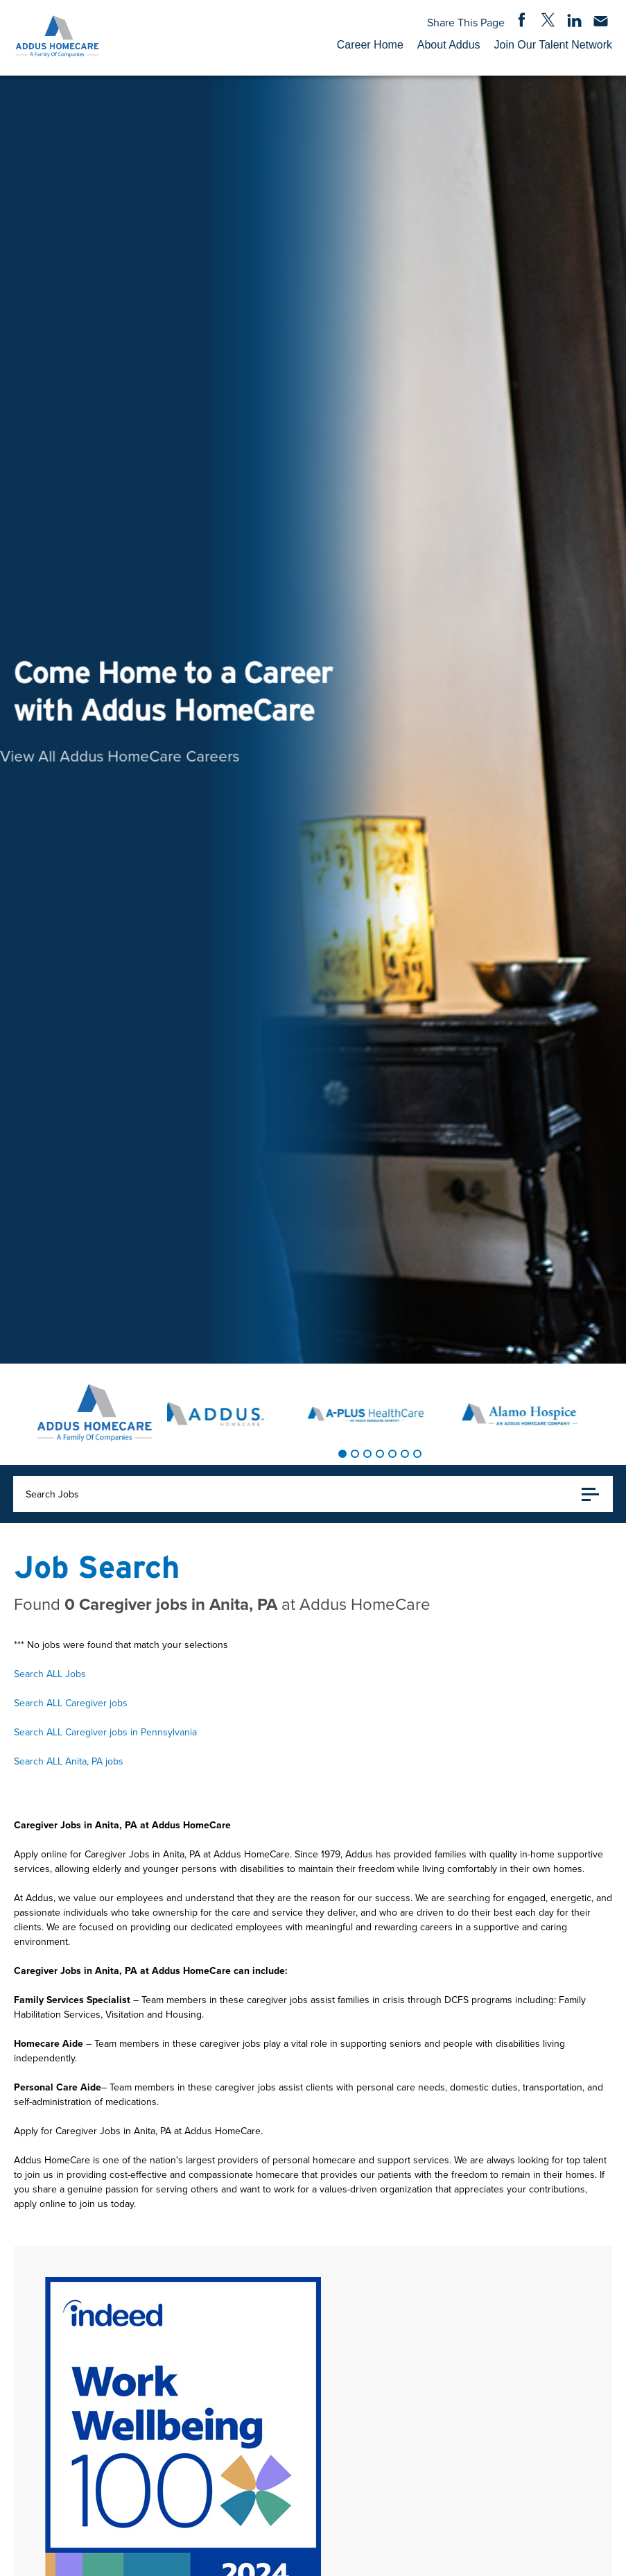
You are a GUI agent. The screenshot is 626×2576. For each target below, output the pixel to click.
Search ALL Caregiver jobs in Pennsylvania (105, 1732)
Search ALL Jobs (50, 1674)
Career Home (370, 45)
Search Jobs (312, 1494)
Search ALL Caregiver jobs (71, 1703)
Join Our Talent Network (553, 45)
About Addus (448, 45)
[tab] (342, 1454)
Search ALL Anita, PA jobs (68, 1761)
